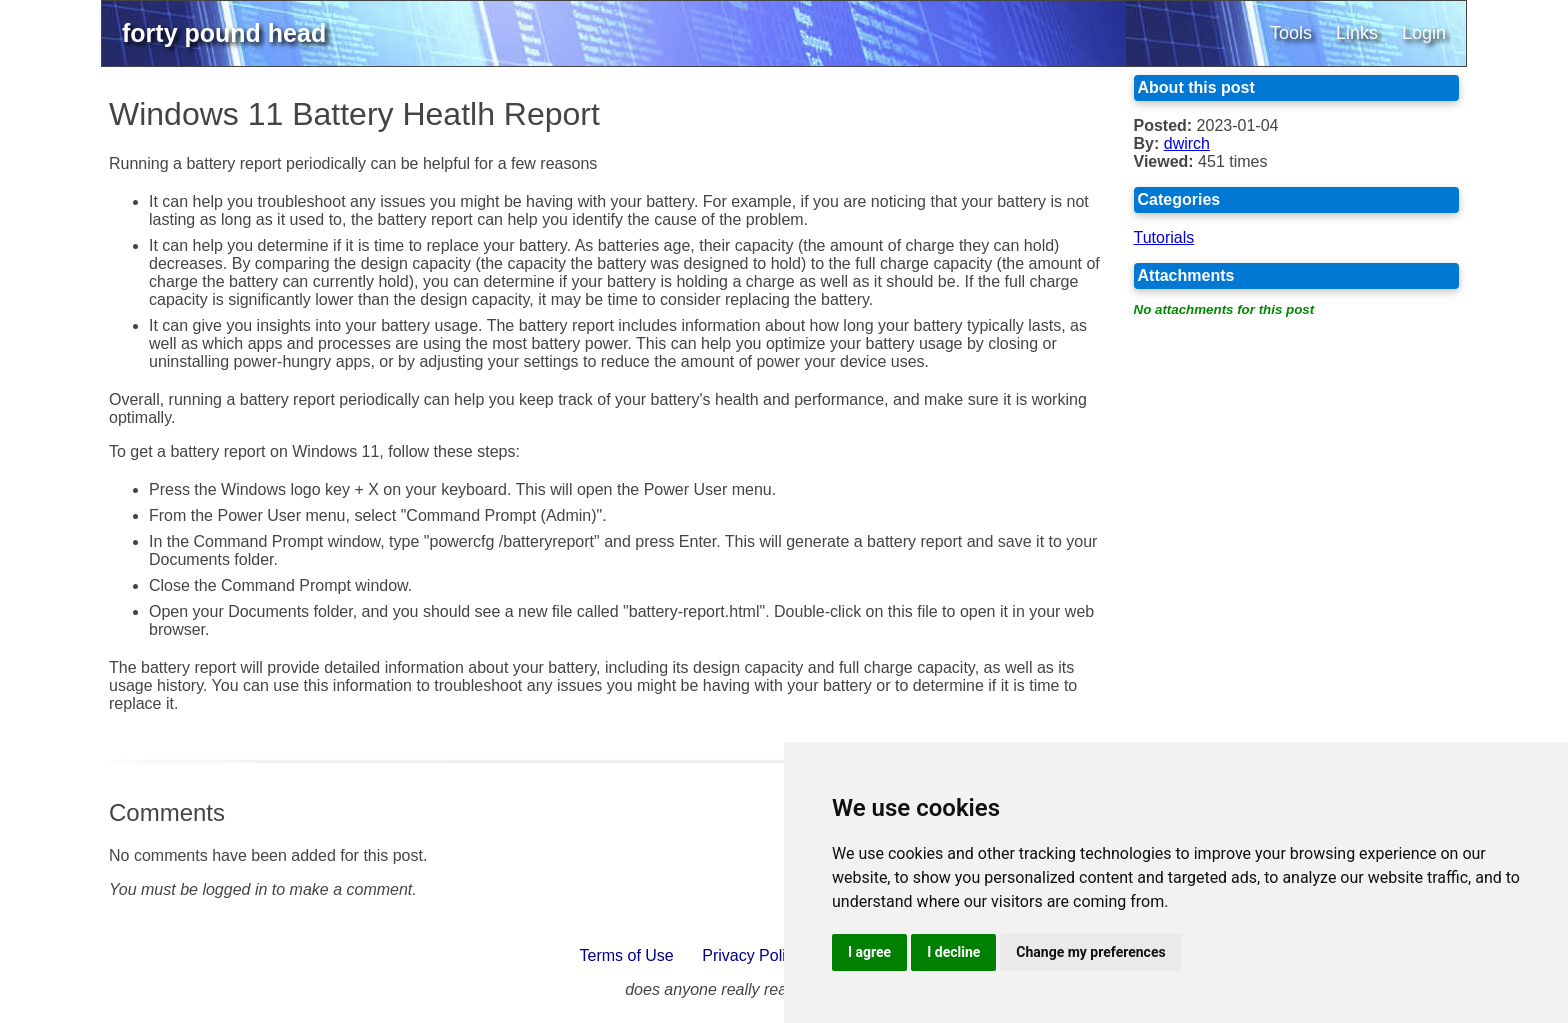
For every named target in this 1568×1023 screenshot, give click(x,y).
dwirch (1187, 143)
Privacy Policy (752, 955)
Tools (1291, 33)
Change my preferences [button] (1090, 952)
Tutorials (1164, 237)
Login (1424, 33)
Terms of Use (627, 955)
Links (1357, 33)
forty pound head (224, 33)
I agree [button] (869, 952)
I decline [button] (953, 952)
